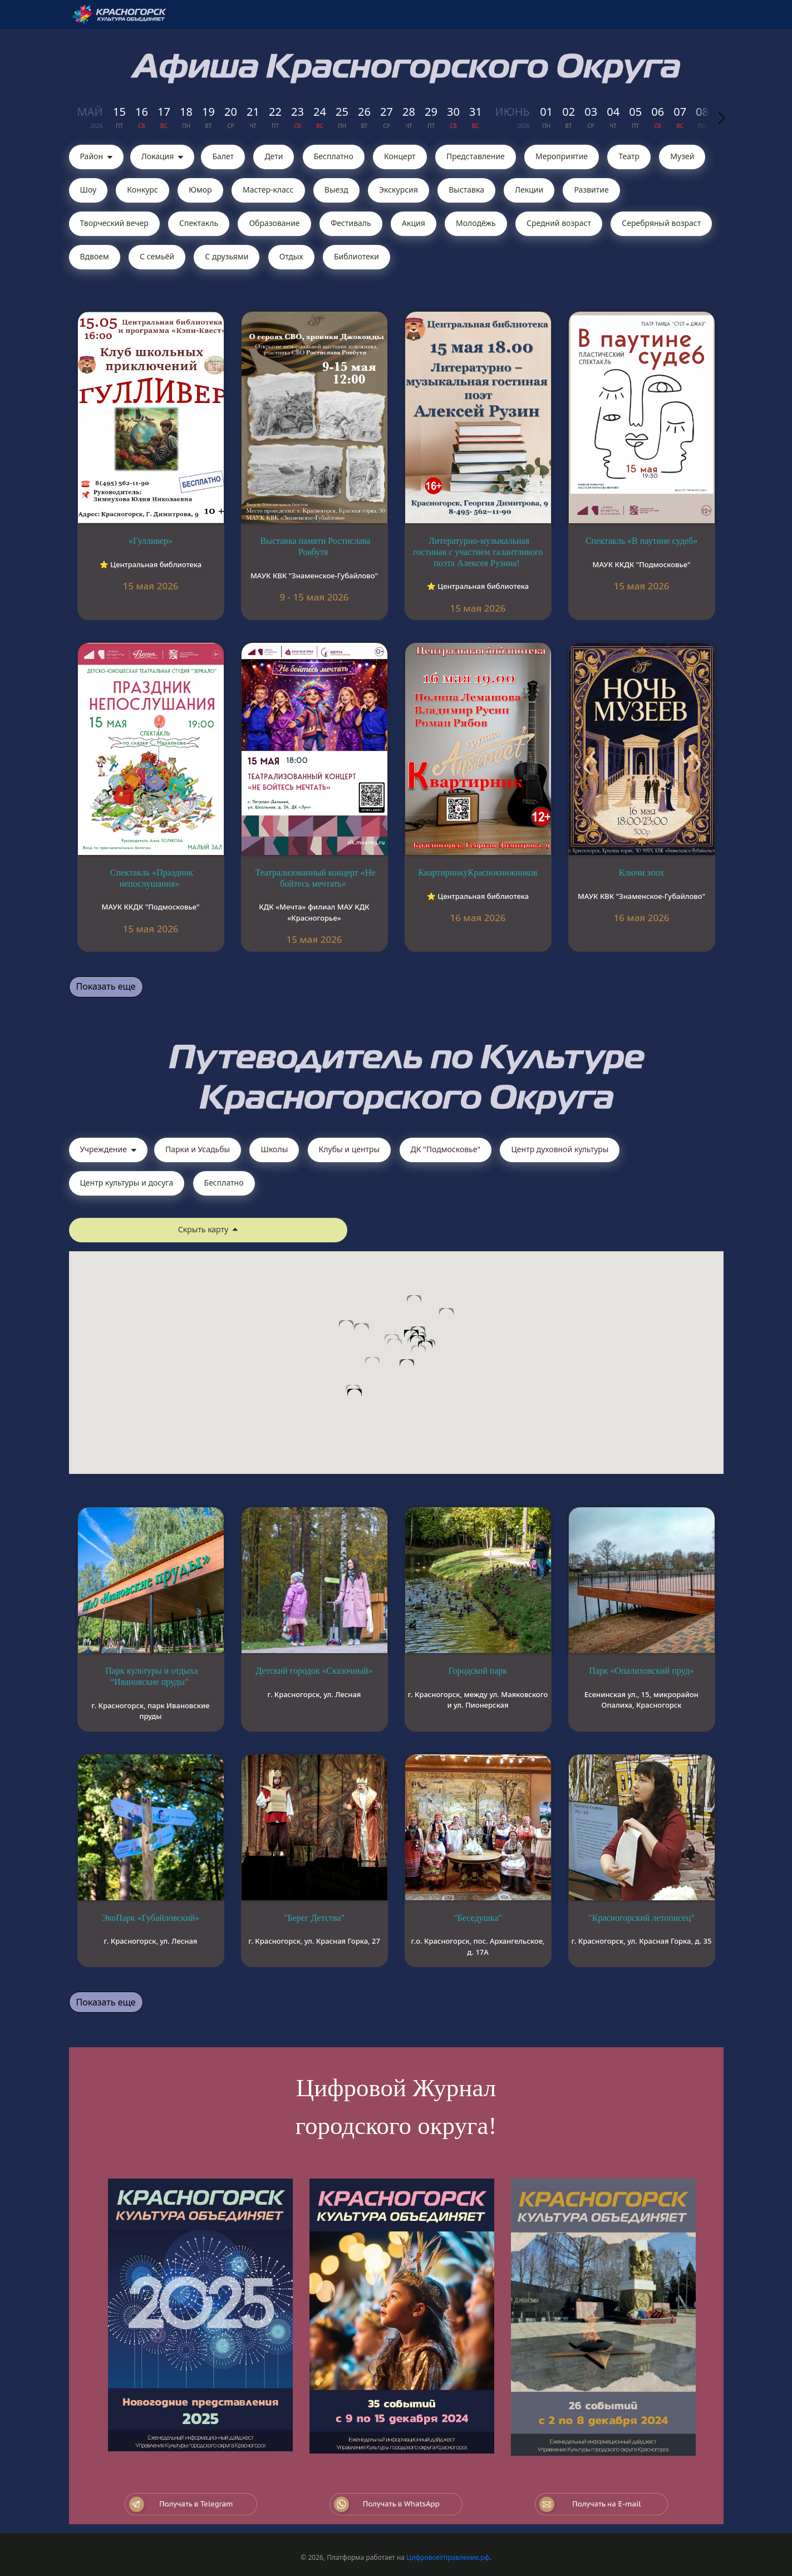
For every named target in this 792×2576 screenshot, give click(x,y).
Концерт (400, 156)
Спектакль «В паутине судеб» (641, 540)
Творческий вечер (114, 223)
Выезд (336, 189)
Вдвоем (94, 256)
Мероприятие (561, 156)
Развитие (591, 189)
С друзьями (226, 256)
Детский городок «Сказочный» (313, 1670)
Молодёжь (476, 223)
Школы (274, 1149)
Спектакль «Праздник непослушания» (151, 878)
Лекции (529, 189)
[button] (418, 1355)
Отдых (291, 256)
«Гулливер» (151, 540)
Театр (628, 156)
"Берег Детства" (314, 1918)
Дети (273, 156)
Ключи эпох (642, 872)
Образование (274, 223)
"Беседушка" (478, 1918)
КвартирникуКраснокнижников (477, 872)
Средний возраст (559, 223)
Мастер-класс (268, 189)
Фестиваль (351, 223)
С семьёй (157, 256)
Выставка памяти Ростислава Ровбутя (315, 546)
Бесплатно (333, 156)
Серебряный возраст (661, 223)
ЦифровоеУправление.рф (447, 2557)
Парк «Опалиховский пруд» (641, 1670)
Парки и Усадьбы (197, 1149)
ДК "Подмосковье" (446, 1149)
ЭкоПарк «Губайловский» (151, 1918)
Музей (682, 156)
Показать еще (106, 986)
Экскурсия (398, 189)
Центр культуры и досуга (127, 1182)
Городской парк (478, 1670)
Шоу (88, 189)
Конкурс (142, 189)
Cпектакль (198, 223)
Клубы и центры (349, 1149)
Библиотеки (356, 256)
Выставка (466, 189)
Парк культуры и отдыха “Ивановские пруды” (151, 1676)
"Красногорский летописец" (641, 1918)
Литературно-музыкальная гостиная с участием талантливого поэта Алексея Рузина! (478, 552)
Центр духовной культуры (559, 1149)
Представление (475, 156)
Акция (413, 223)
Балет (223, 156)
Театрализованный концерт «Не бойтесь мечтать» (315, 878)
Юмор (200, 189)
